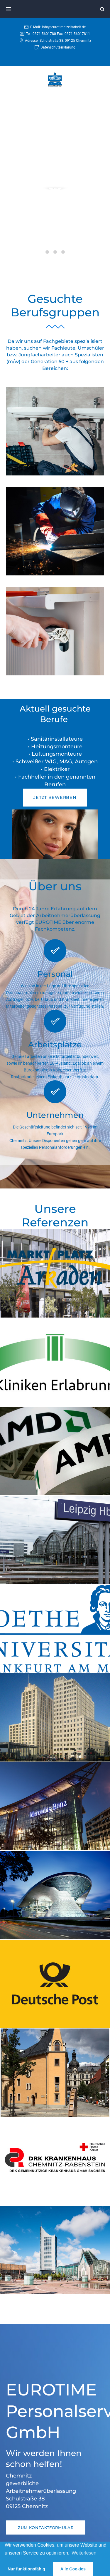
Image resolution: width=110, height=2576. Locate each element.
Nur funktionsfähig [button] (26, 2569)
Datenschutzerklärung (57, 47)
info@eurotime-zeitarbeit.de (64, 27)
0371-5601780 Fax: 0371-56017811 (61, 34)
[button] (55, 798)
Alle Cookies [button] (73, 2569)
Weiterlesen (84, 2552)
